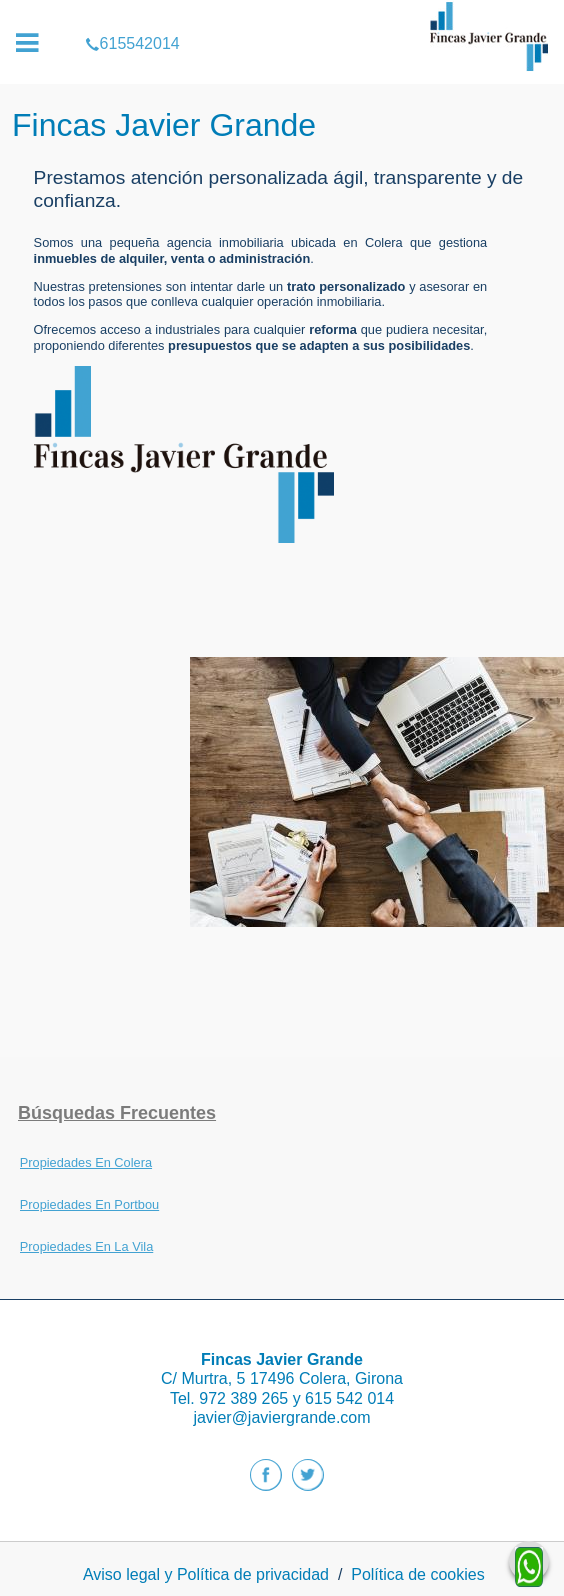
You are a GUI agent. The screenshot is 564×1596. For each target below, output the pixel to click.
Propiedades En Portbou (89, 1204)
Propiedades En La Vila (87, 1246)
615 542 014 (349, 1398)
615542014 (282, 14)
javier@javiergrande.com (281, 1417)
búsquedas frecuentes (117, 1113)
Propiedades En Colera (86, 1162)
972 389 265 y (252, 1398)
